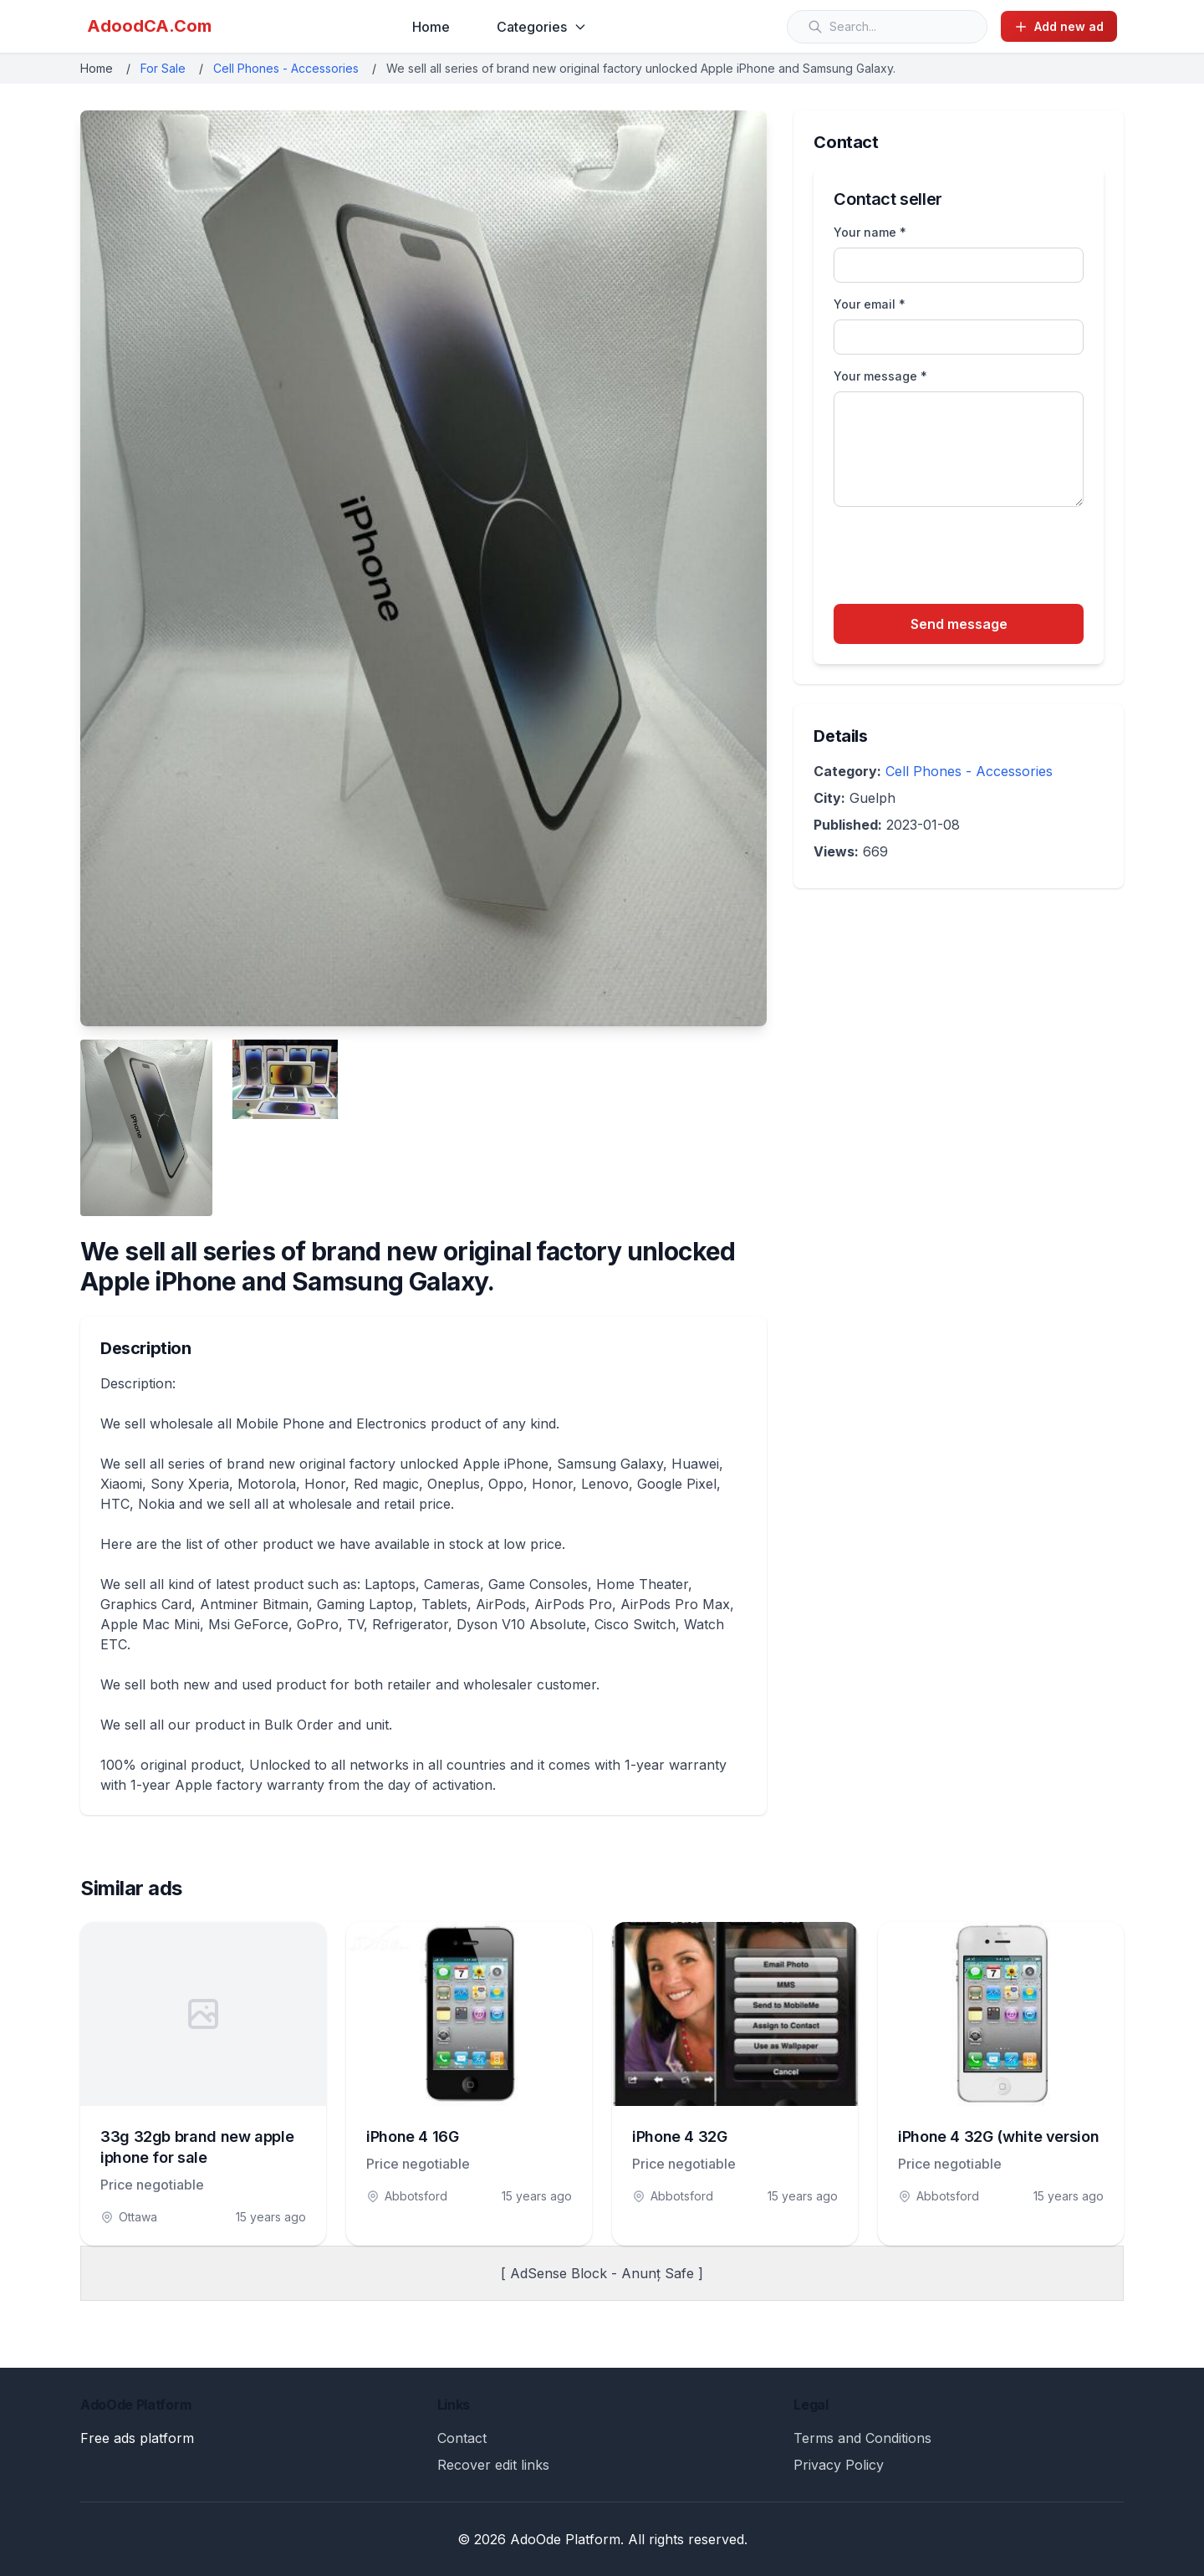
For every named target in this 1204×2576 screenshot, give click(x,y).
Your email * (870, 304)
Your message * (880, 376)
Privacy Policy (838, 2464)
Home (431, 26)
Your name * (870, 232)
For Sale (163, 68)
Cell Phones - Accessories (286, 68)
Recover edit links (493, 2464)
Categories (542, 26)
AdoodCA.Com (149, 26)
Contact (462, 2438)
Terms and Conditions (862, 2438)
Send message (959, 624)
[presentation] (961, 557)
